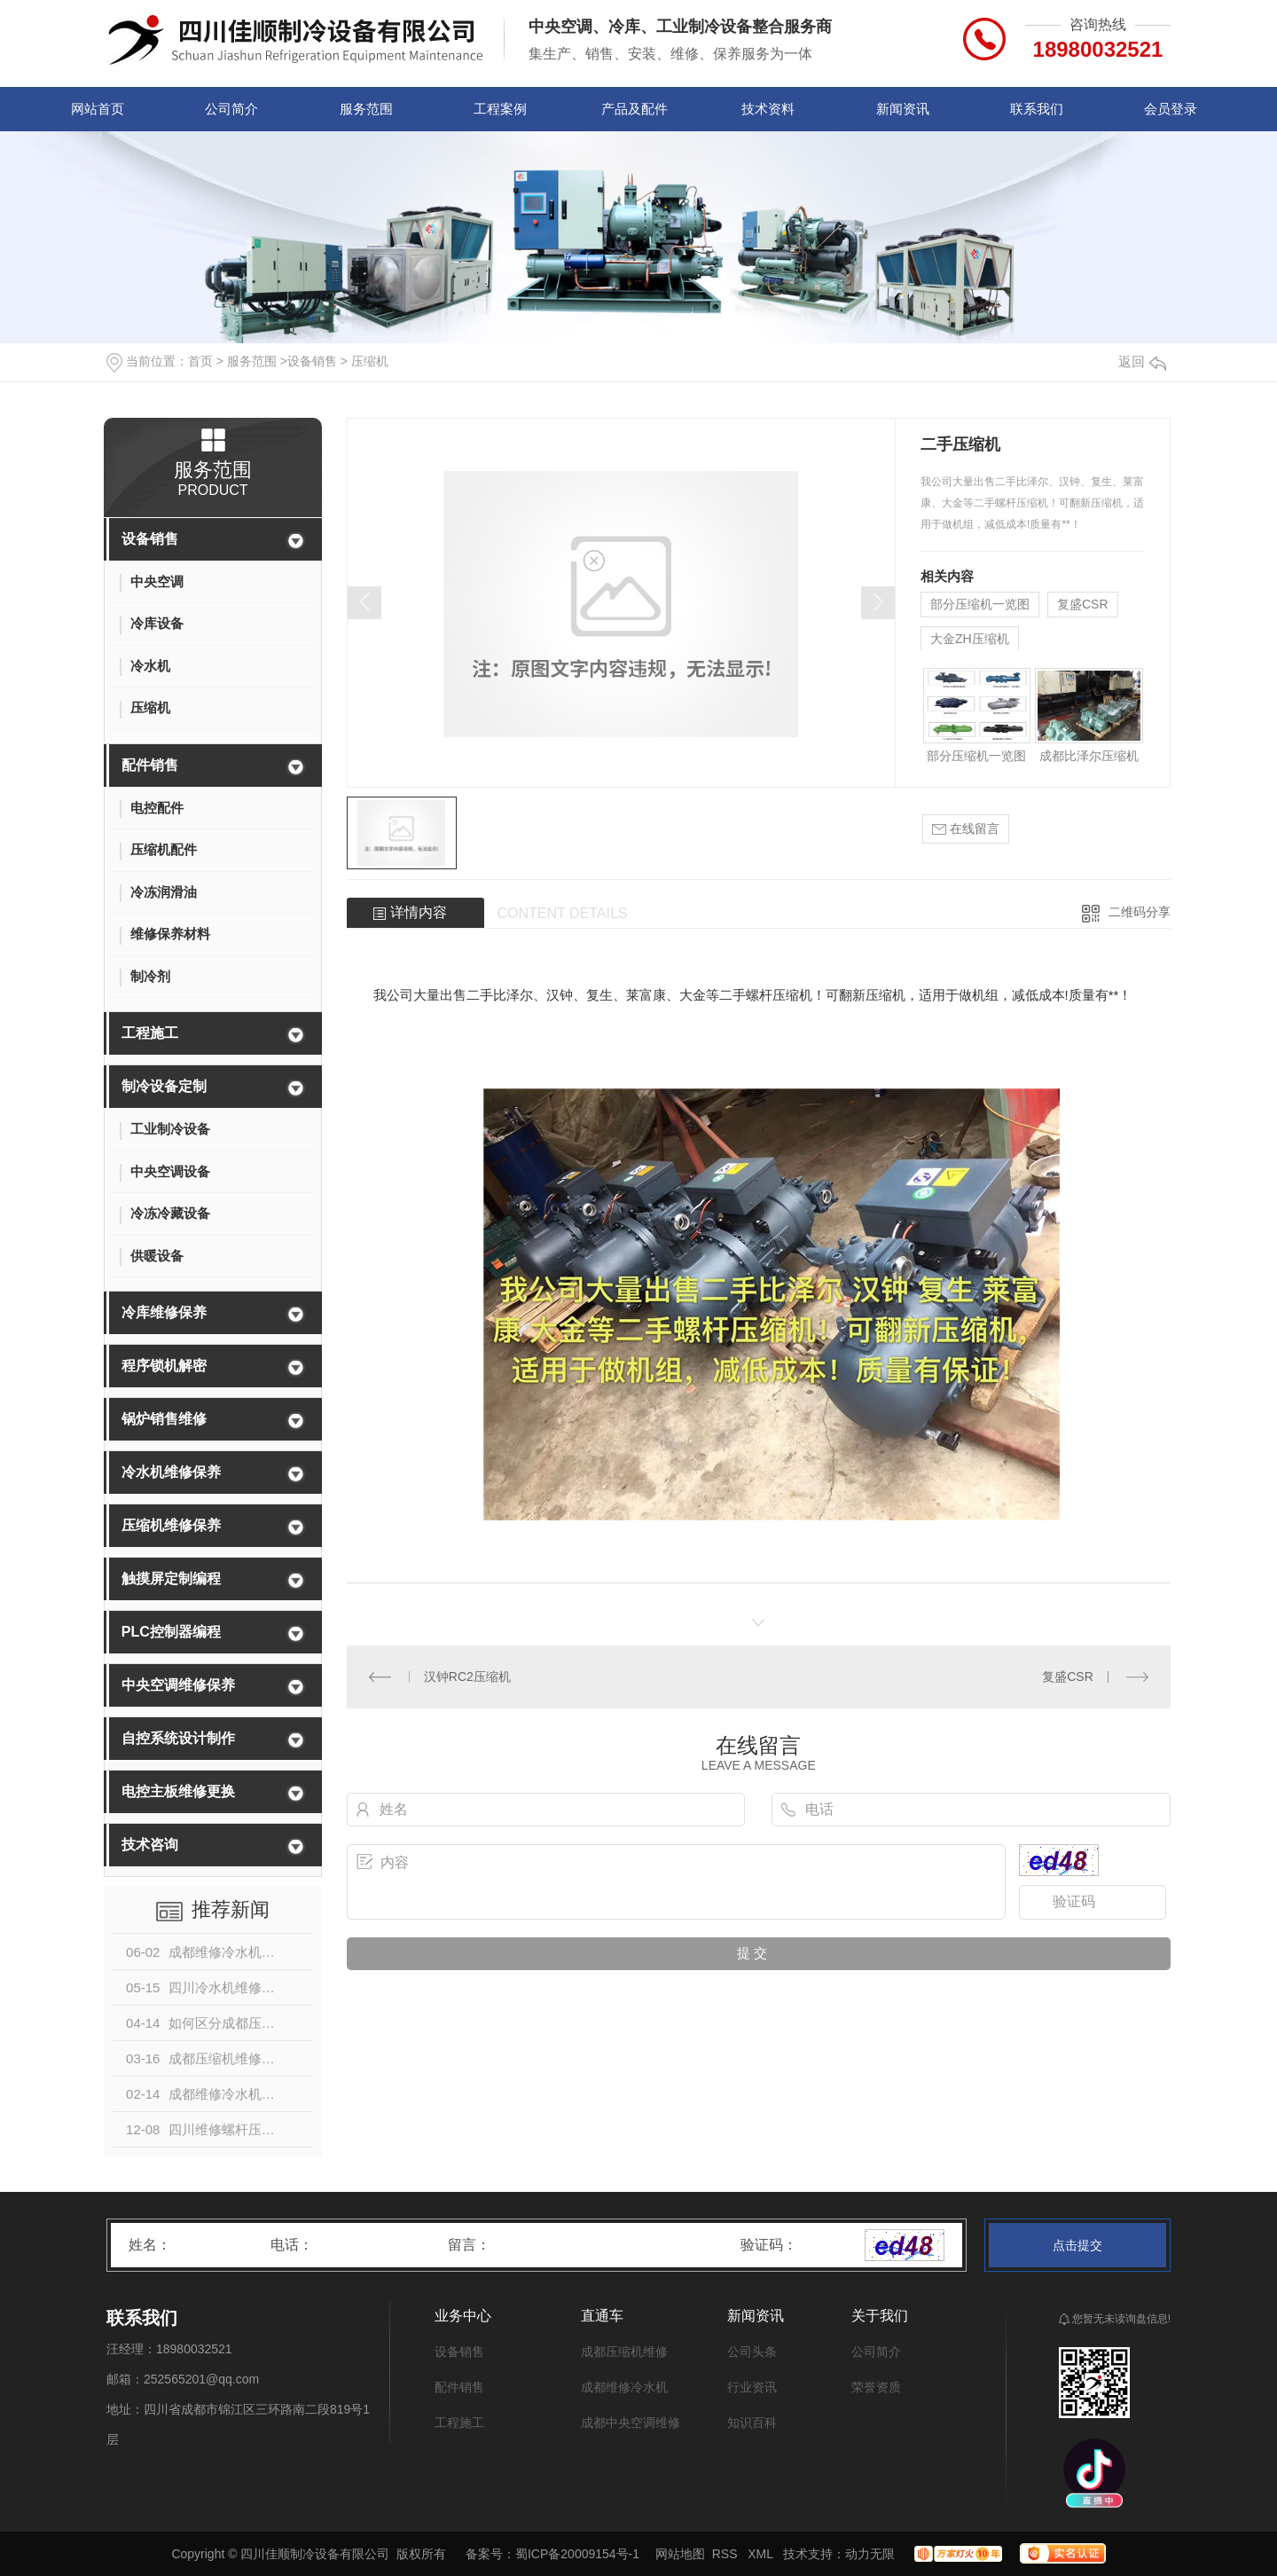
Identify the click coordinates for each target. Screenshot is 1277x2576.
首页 (200, 361)
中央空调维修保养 (178, 1684)
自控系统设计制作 (178, 1738)
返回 (1142, 361)
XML (762, 2554)
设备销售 (312, 361)
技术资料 (768, 108)
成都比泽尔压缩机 (1089, 756)
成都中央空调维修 (630, 2422)
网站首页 (97, 108)
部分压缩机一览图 (980, 604)
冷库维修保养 (164, 1312)
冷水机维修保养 (171, 1472)
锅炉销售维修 (164, 1418)
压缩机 (369, 361)
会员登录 (1170, 108)
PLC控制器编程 (171, 1631)
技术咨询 (149, 1844)
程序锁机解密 (164, 1365)
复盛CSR (1083, 604)
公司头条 (752, 2351)
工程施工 (149, 1033)
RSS (726, 2554)
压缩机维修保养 (171, 1525)
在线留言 (965, 828)
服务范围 (366, 108)
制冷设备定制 (164, 1086)
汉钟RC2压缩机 (467, 1676)
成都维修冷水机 (624, 2387)
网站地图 (680, 2554)
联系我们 (1036, 108)
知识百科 (752, 2422)
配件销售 (149, 765)
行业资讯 (752, 2387)
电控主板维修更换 (178, 1791)
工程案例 (500, 108)
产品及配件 (634, 108)
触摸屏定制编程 (171, 1578)
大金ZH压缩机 (969, 639)
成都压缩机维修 (624, 2351)
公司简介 (231, 108)
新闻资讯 (902, 108)
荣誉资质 (876, 2387)
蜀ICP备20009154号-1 (577, 2554)
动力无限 (870, 2554)
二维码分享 (1140, 912)
